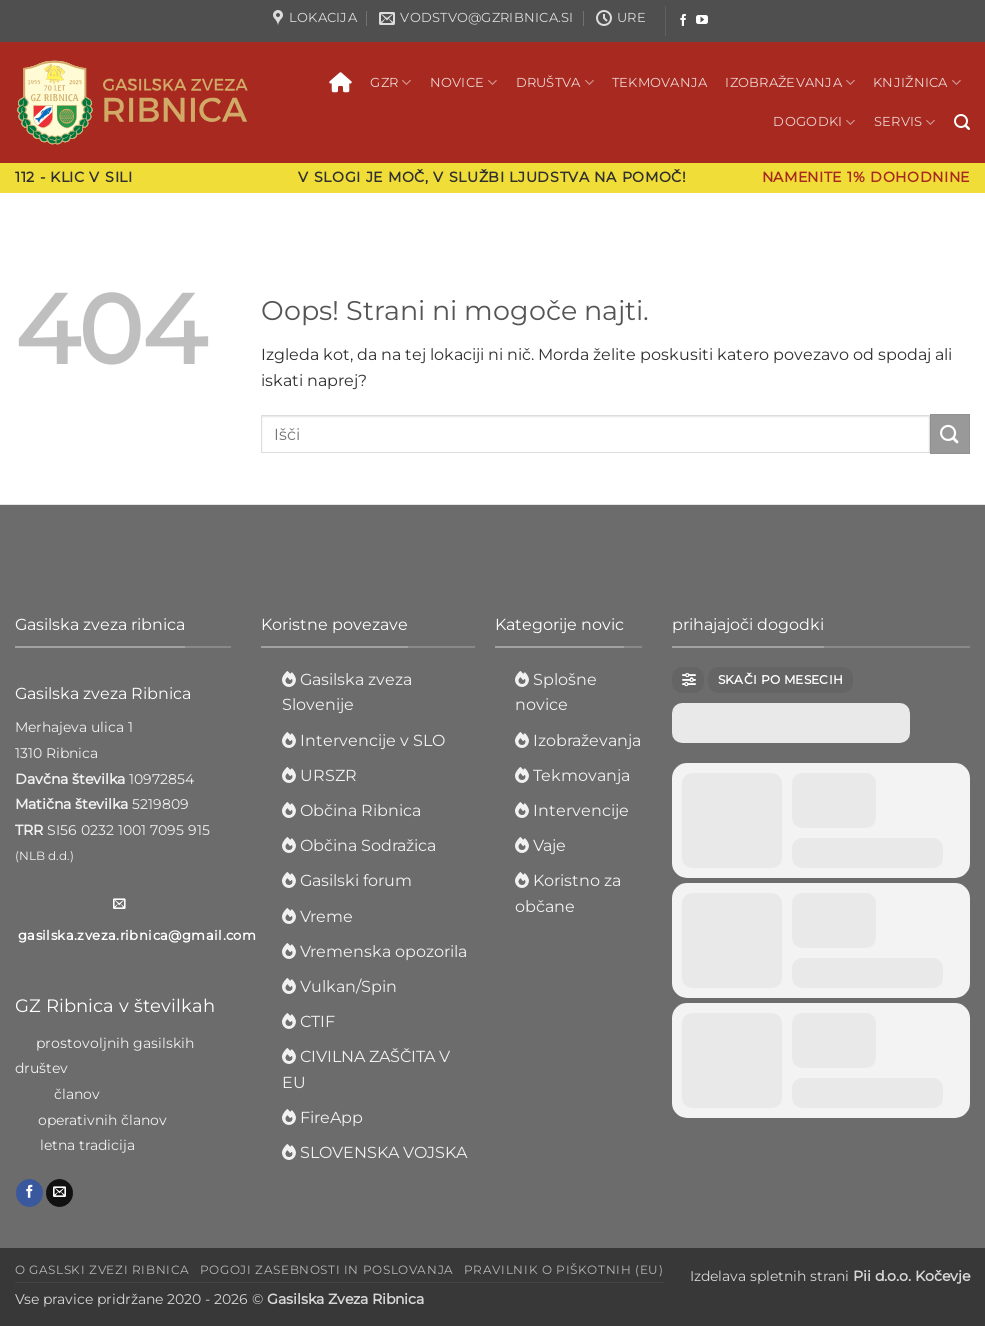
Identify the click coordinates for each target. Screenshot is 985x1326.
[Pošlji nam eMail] (59, 1193)
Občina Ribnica (360, 810)
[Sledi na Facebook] (683, 21)
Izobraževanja (790, 82)
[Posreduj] (950, 433)
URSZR (328, 775)
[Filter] (688, 680)
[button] (962, 122)
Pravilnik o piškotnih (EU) (564, 1269)
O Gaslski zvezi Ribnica (102, 1269)
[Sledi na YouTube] (702, 21)
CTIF (317, 1021)
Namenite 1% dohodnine (866, 177)
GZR (390, 82)
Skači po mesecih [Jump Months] (781, 679)
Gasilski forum (356, 880)
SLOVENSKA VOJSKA (383, 1152)
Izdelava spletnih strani (830, 1276)
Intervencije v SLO (372, 740)
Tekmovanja (660, 82)
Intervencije (581, 810)
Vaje (549, 845)
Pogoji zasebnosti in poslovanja (327, 1269)
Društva (555, 82)
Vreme (326, 916)
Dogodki (814, 122)
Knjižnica (917, 82)
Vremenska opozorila (383, 951)
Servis (905, 122)
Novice (464, 82)
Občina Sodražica (368, 845)
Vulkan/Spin (348, 986)
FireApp (331, 1117)
